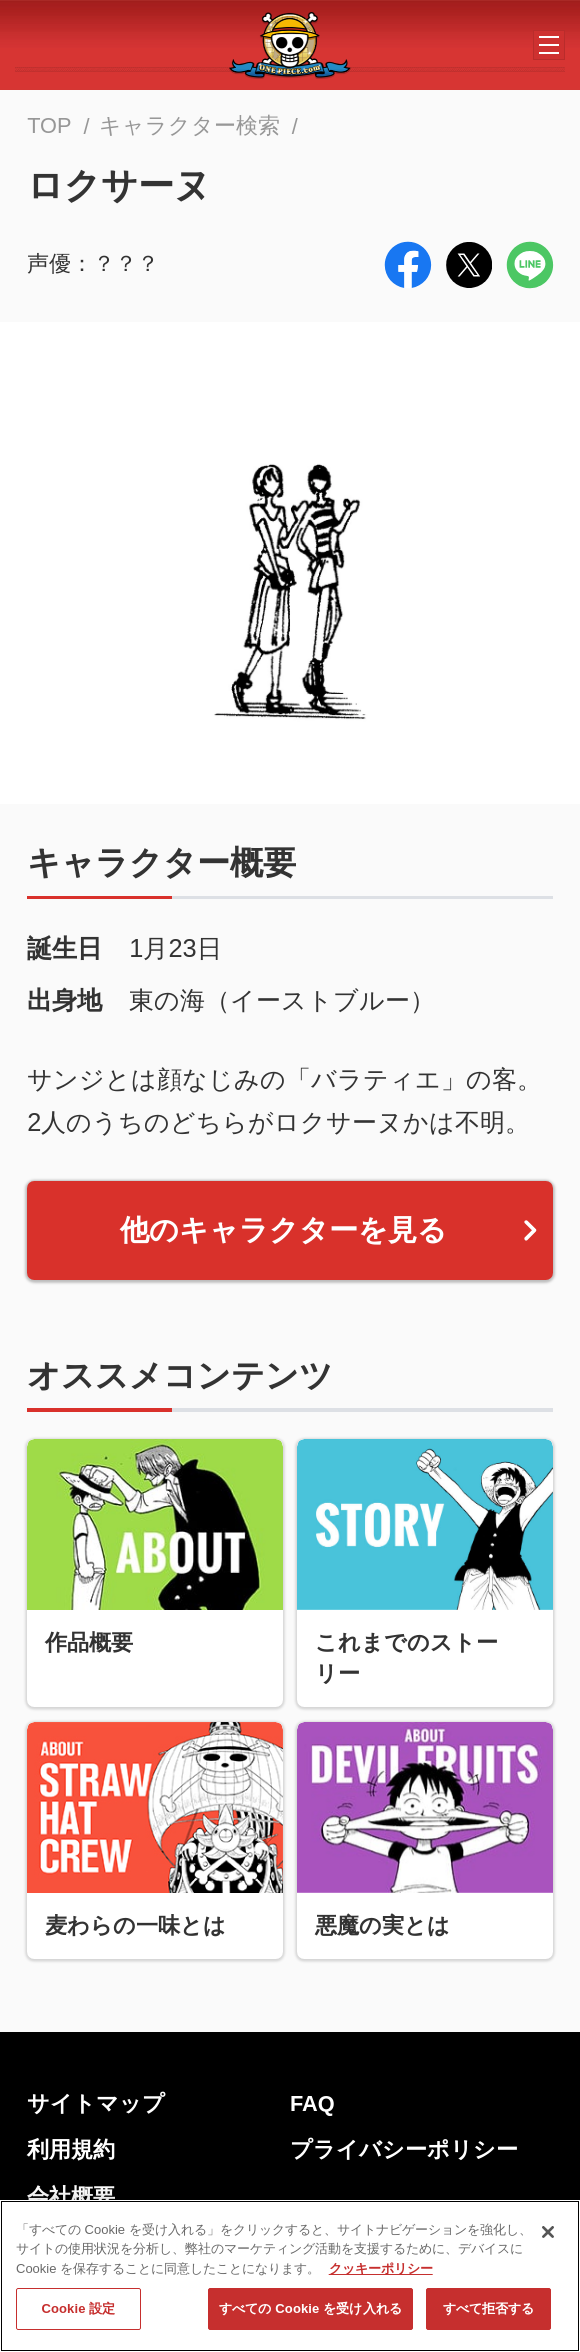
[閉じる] (548, 2239)
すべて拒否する (489, 2315)
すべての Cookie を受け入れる (310, 2315)
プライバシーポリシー (404, 2149)
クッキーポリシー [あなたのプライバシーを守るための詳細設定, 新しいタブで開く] (381, 2275)
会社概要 (71, 2196)
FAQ (312, 2103)
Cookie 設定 (78, 2315)
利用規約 (71, 2149)
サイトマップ (96, 2103)
